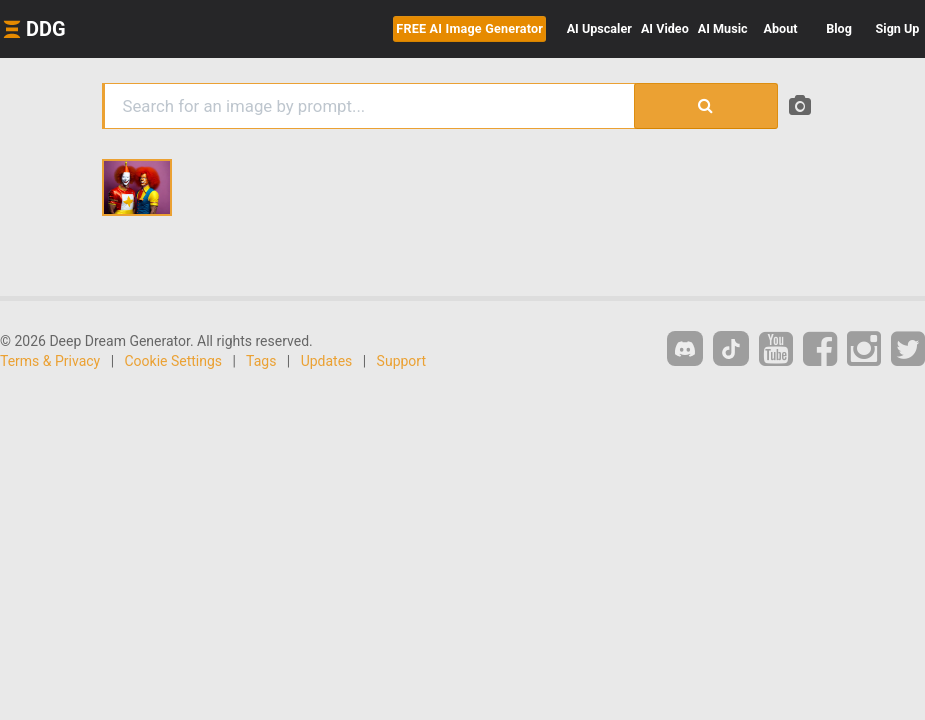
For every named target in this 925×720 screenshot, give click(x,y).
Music (723, 28)
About (781, 28)
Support (401, 361)
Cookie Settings (174, 361)
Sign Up (898, 28)
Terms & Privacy (50, 361)
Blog (839, 28)
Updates (327, 361)
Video (665, 28)
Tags (261, 361)
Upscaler (599, 28)
